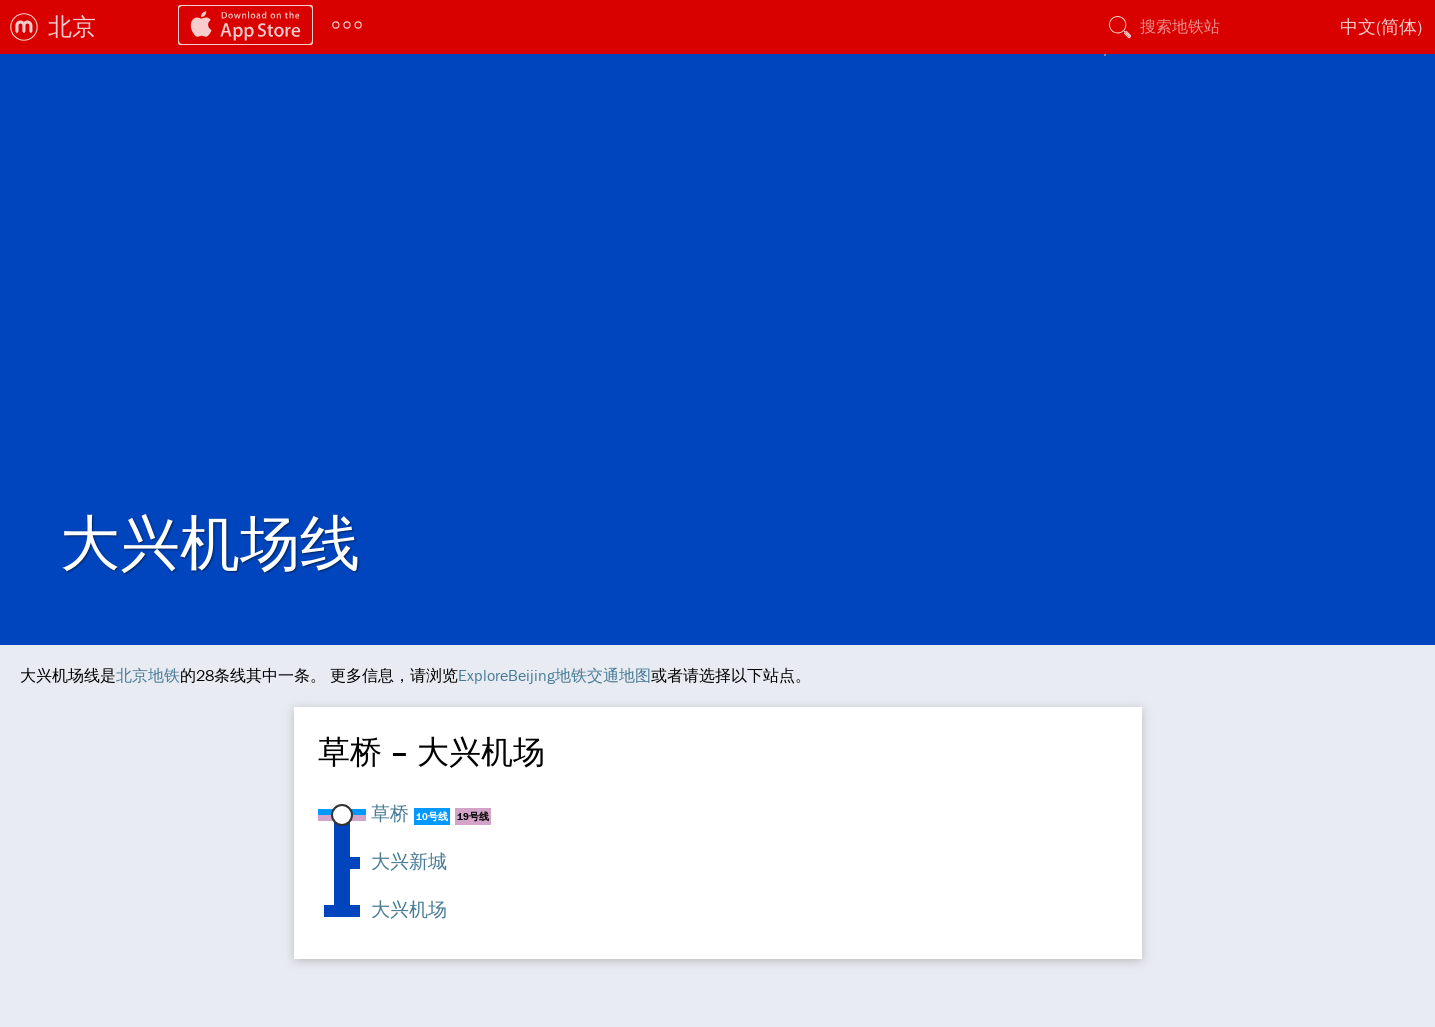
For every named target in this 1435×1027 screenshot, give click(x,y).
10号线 (432, 816)
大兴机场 (409, 909)
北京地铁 (148, 675)
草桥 (390, 813)
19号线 (473, 816)
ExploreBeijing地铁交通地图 (554, 675)
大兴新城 (409, 861)
